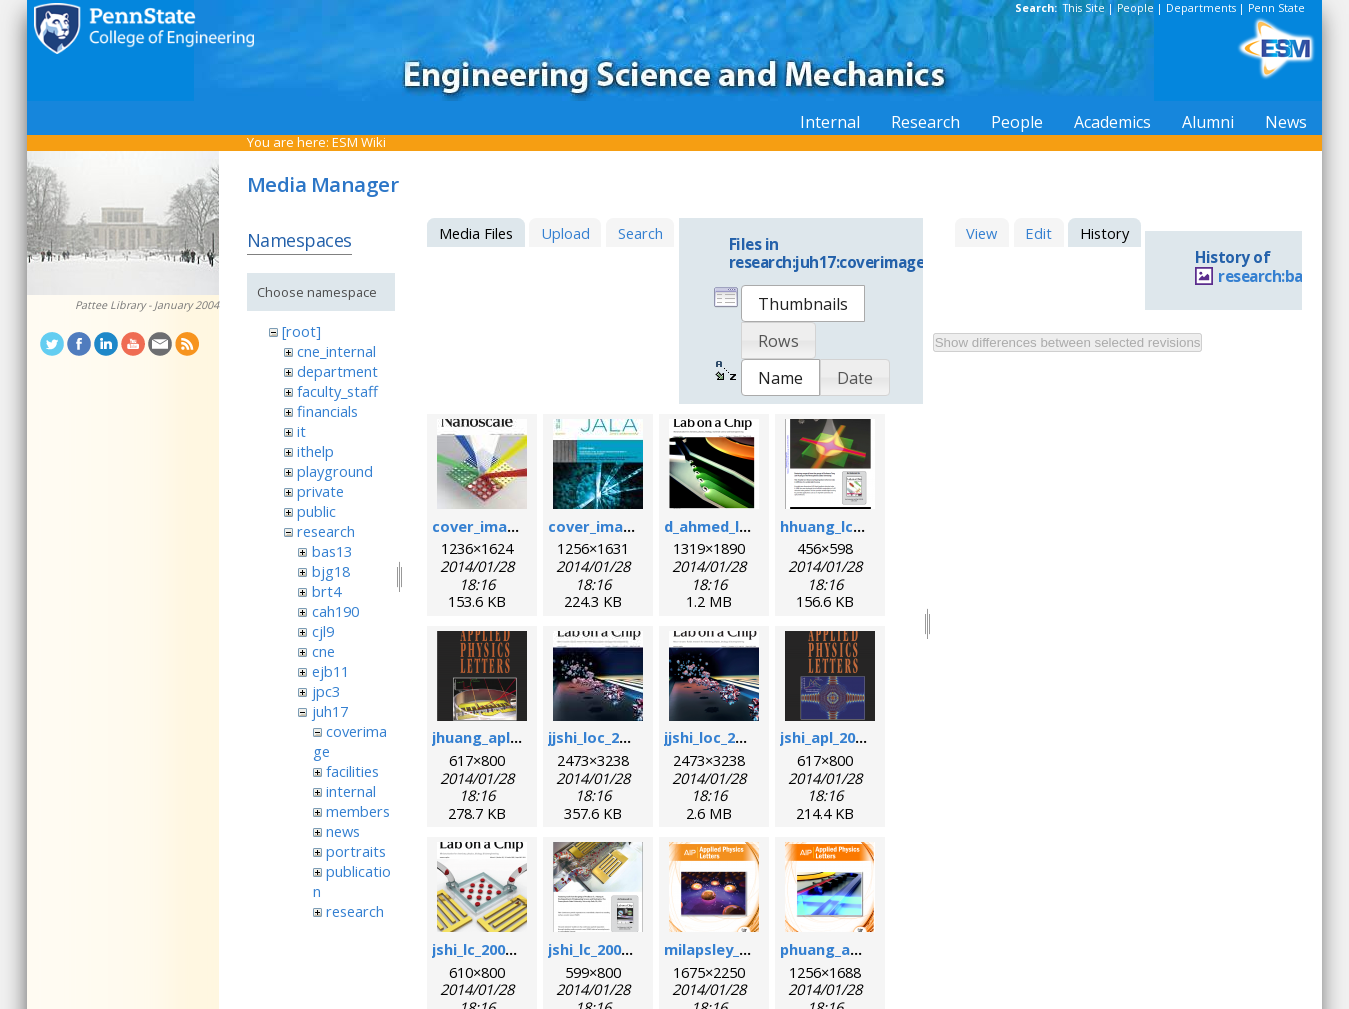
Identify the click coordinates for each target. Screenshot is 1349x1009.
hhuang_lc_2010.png (851, 526)
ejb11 (330, 671)
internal (351, 791)
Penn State (1276, 8)
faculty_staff (337, 391)
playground (335, 471)
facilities (352, 771)
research (326, 531)
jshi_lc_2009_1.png (495, 949)
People (1135, 8)
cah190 (335, 611)
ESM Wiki (359, 142)
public (316, 511)
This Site (1084, 8)
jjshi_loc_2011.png (727, 737)
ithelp (315, 451)
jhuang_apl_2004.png (506, 737)
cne (323, 651)
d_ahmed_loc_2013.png (745, 526)
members (358, 811)
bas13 (332, 551)
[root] (301, 331)
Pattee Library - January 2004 (147, 305)
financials (327, 411)
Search (640, 233)
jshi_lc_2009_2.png (611, 949)
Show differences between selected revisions (1068, 342)
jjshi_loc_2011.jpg (609, 737)
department (337, 371)
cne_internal (336, 351)
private (320, 491)
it (301, 431)
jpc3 (326, 691)
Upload (565, 233)
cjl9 (323, 631)
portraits (356, 851)
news (343, 831)
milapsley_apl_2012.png (747, 949)
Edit (1038, 233)
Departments (1201, 8)
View (981, 233)
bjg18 (331, 571)
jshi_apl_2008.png (841, 737)
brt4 (326, 591)
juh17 (330, 711)
